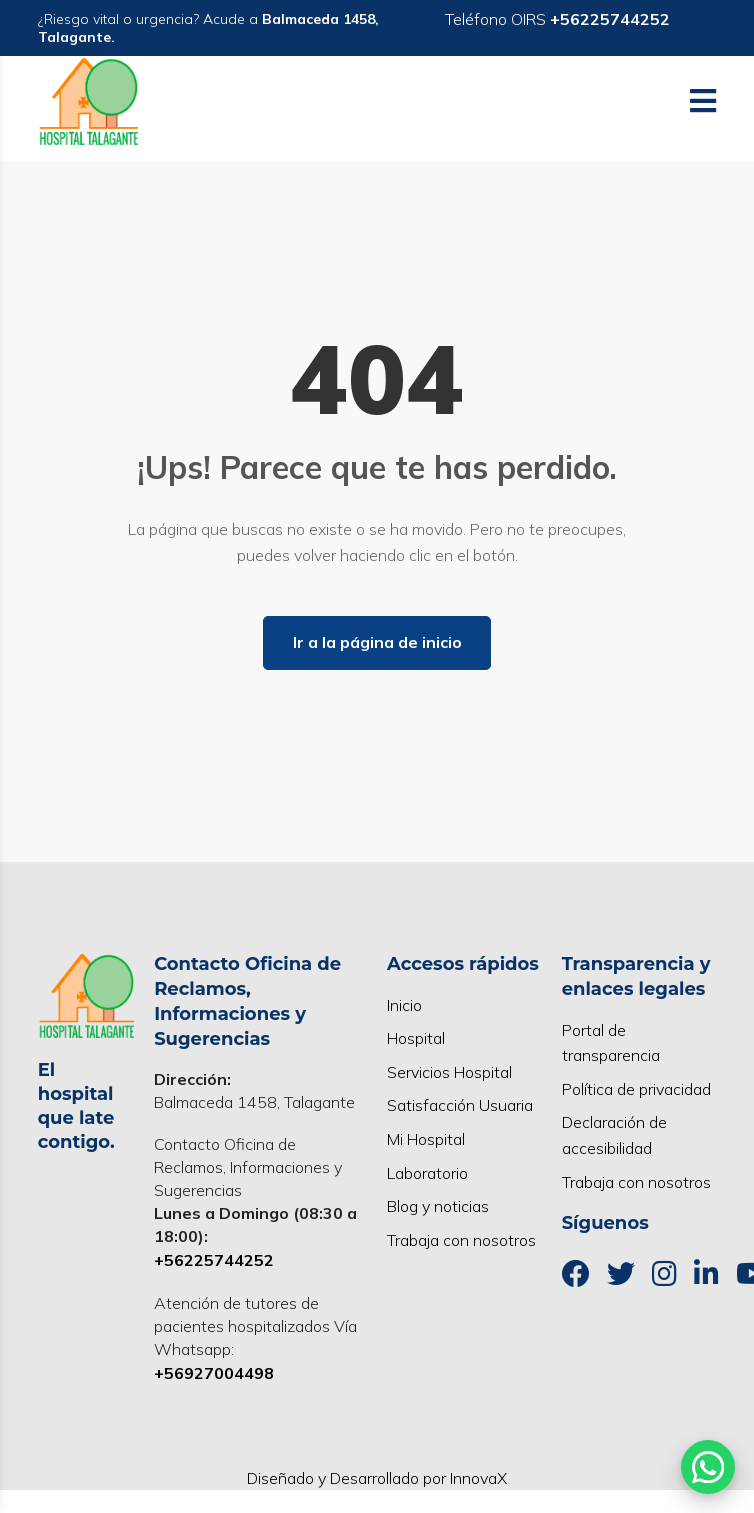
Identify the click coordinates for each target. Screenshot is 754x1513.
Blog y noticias (438, 1206)
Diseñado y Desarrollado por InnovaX (377, 1478)
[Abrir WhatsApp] (708, 1467)
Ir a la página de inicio (377, 642)
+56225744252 (214, 1260)
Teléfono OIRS (557, 19)
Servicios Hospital (449, 1072)
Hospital (416, 1038)
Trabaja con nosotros (461, 1240)
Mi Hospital (426, 1139)
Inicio (404, 1005)
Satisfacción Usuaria (460, 1105)
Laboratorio (427, 1173)
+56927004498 (214, 1373)
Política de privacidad (636, 1089)
